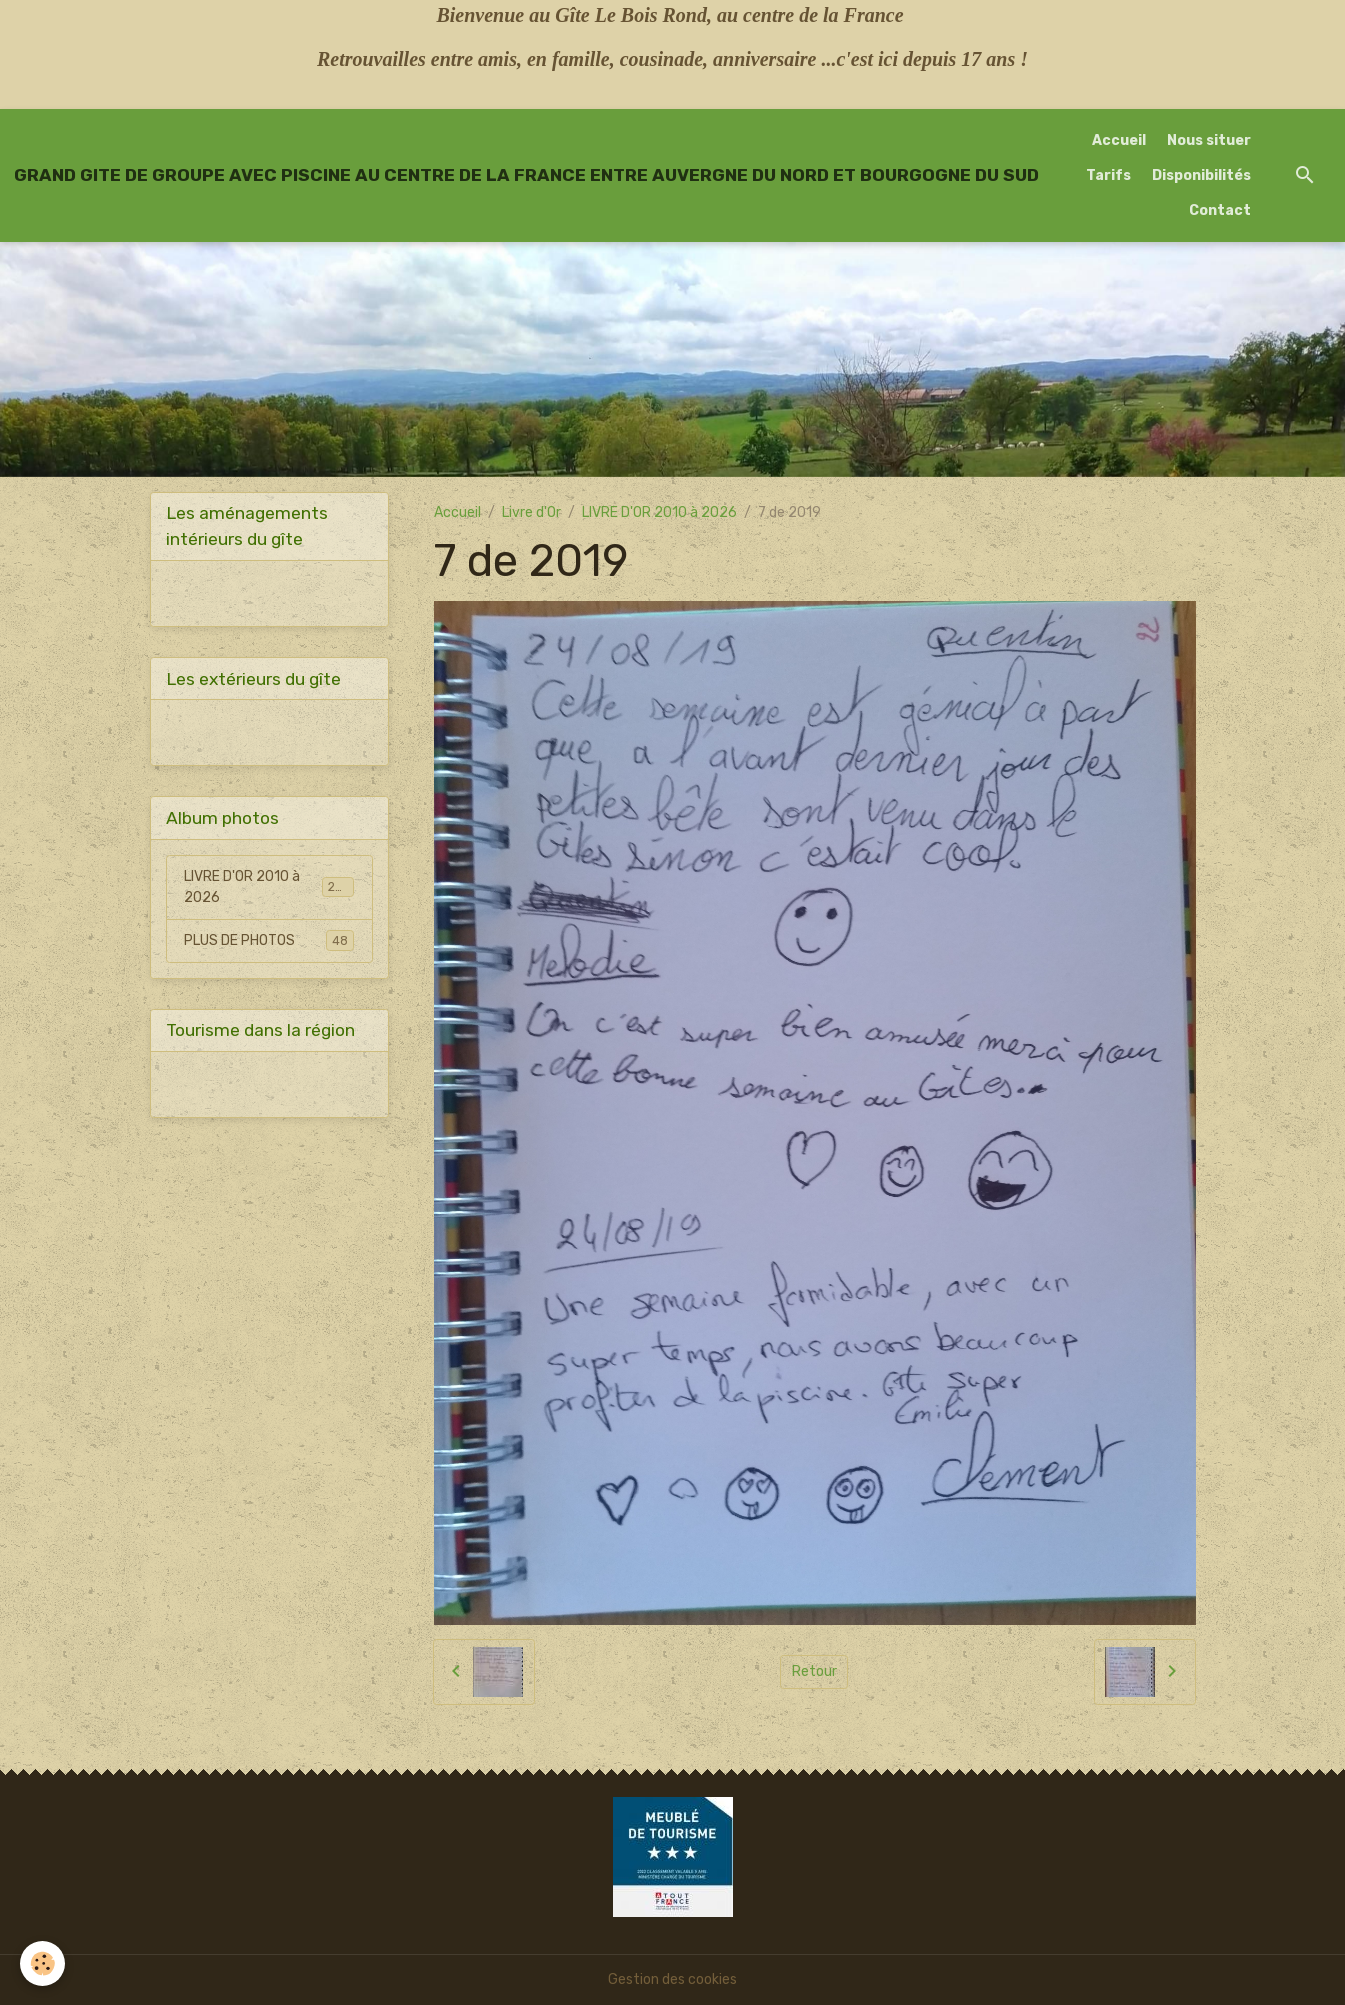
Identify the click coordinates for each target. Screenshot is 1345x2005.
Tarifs (1108, 175)
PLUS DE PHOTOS (269, 940)
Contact (1220, 210)
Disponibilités (1201, 175)
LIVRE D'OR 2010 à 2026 (659, 512)
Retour (814, 1671)
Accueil (1119, 140)
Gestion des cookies (672, 1979)
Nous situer (1209, 140)
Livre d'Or (531, 512)
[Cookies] (42, 1963)
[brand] (526, 175)
